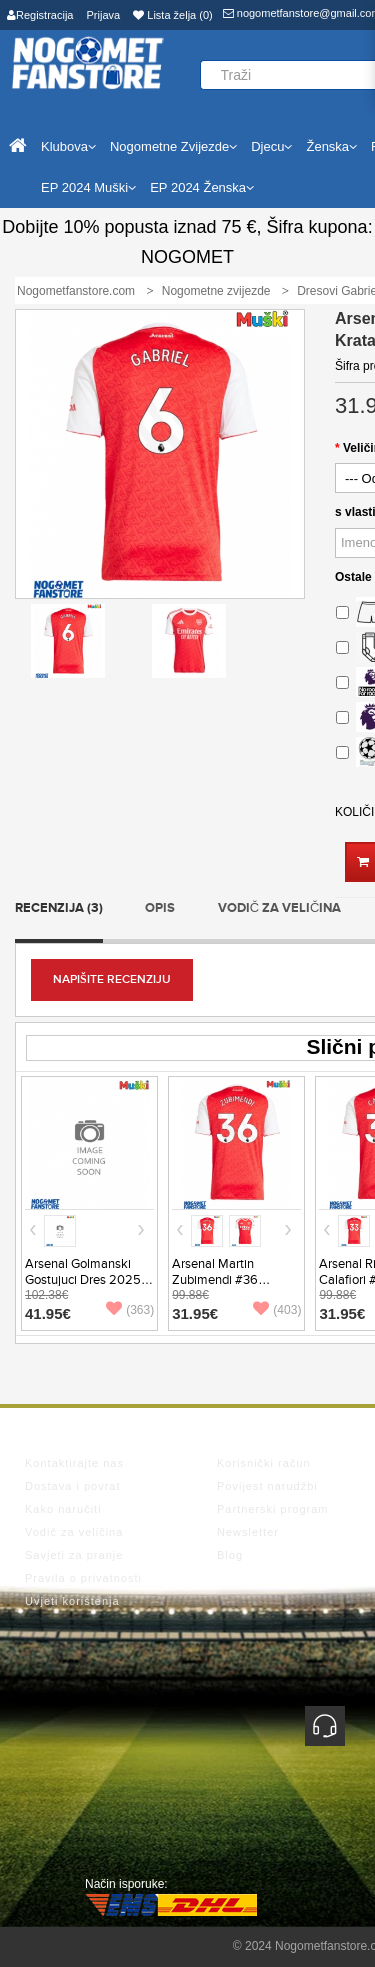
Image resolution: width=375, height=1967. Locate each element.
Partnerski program (273, 1509)
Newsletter (248, 1532)
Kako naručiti (63, 1509)
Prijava (104, 15)
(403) (277, 1310)
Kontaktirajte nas (74, 1463)
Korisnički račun (264, 1463)
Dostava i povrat (72, 1486)
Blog (230, 1555)
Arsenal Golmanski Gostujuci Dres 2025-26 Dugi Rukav (85, 1280)
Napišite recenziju (112, 979)
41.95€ (48, 1313)
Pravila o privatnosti (83, 1578)
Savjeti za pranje (74, 1555)
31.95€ (195, 1313)
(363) (130, 1310)
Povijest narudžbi (267, 1486)
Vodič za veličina (280, 908)
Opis (160, 908)
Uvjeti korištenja (72, 1601)
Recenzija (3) (59, 908)
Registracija (40, 15)
